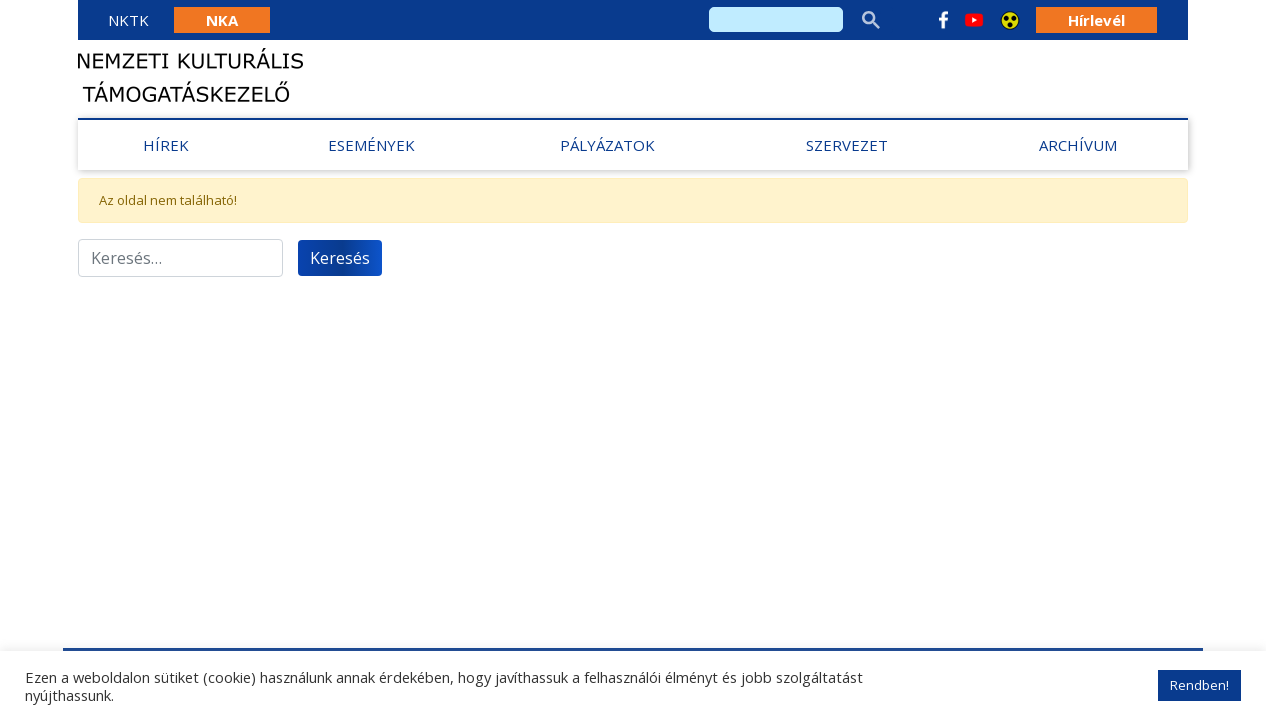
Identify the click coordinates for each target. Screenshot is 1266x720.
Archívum (1078, 145)
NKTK (128, 20)
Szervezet (847, 145)
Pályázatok (607, 145)
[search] (776, 19)
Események (371, 145)
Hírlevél (1096, 20)
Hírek (166, 145)
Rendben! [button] (1199, 685)
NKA (222, 20)
